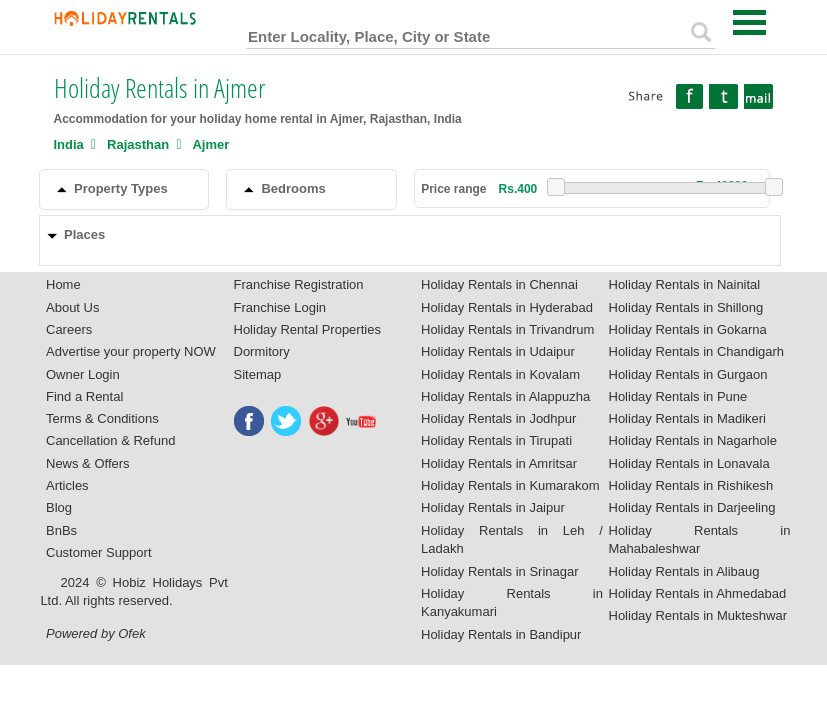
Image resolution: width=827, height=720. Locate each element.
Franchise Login (280, 307)
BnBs (61, 530)
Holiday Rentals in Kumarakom (510, 485)
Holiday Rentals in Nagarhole (693, 440)
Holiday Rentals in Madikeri (688, 418)
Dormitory (262, 351)
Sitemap (258, 374)
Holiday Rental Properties (307, 329)
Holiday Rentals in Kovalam (500, 374)
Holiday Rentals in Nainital (685, 284)
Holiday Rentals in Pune (678, 396)
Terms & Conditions (102, 418)
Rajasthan (138, 144)
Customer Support (99, 552)
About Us (72, 307)
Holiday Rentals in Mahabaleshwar (700, 540)
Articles (67, 485)
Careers (69, 329)
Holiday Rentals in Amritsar (499, 463)
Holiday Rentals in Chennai (499, 284)
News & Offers (88, 463)
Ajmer (210, 144)
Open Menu (750, 22)
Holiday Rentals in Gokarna (688, 329)
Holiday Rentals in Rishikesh (691, 485)
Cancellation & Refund (110, 440)
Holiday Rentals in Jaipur (493, 507)
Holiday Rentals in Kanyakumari (512, 603)
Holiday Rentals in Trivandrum (507, 329)
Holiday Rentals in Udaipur (498, 351)
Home (63, 284)
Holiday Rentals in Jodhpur (498, 418)
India (69, 144)
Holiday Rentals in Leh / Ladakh (512, 540)
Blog (59, 507)
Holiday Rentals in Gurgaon (688, 374)
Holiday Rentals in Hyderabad (507, 307)
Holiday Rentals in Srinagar (500, 571)
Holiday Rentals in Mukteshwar (698, 615)
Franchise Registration (299, 284)
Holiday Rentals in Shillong (686, 307)
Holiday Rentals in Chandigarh (697, 351)
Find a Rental (84, 396)
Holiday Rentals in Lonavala (689, 463)
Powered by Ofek (96, 633)
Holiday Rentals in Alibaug (684, 571)
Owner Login (83, 374)
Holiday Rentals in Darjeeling (692, 507)
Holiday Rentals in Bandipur (501, 634)
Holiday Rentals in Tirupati (496, 440)
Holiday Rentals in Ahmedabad (698, 593)
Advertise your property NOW (131, 351)
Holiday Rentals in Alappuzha (505, 396)
